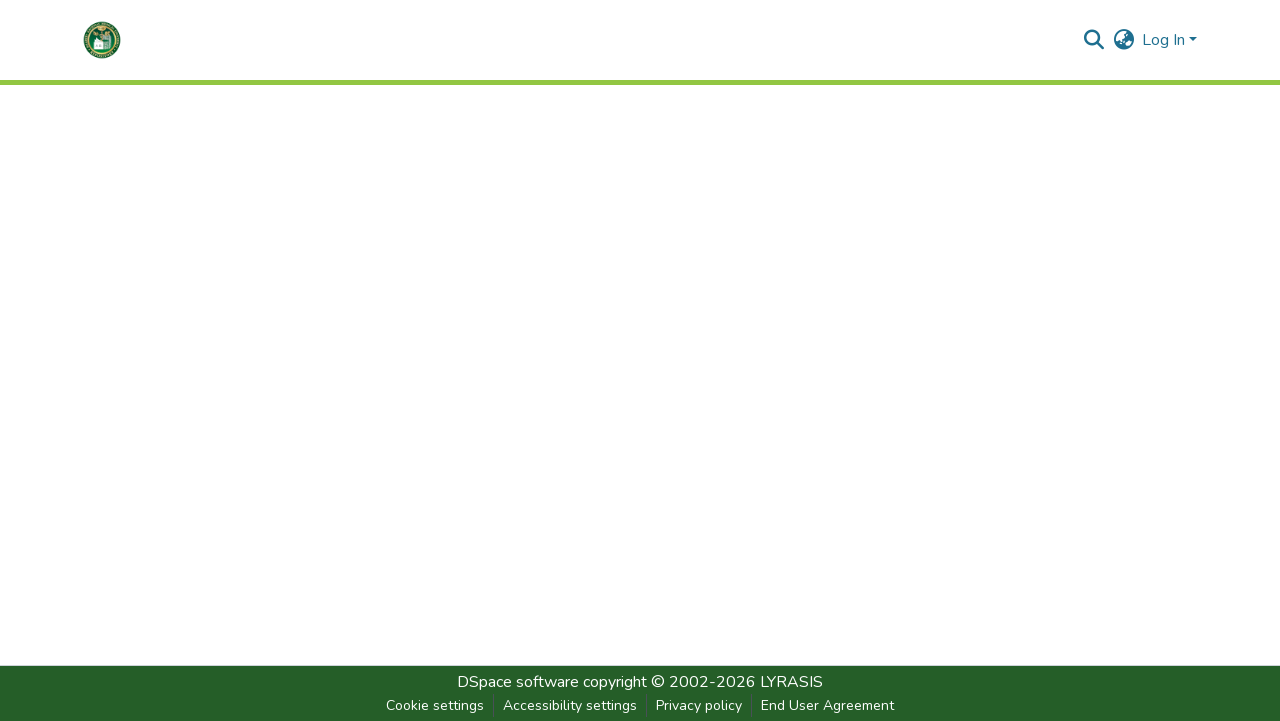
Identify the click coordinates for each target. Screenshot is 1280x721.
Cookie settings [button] (435, 705)
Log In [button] (1165, 40)
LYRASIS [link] (791, 682)
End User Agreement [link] (827, 705)
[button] (102, 40)
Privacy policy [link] (699, 705)
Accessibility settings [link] (570, 705)
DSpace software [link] (518, 682)
